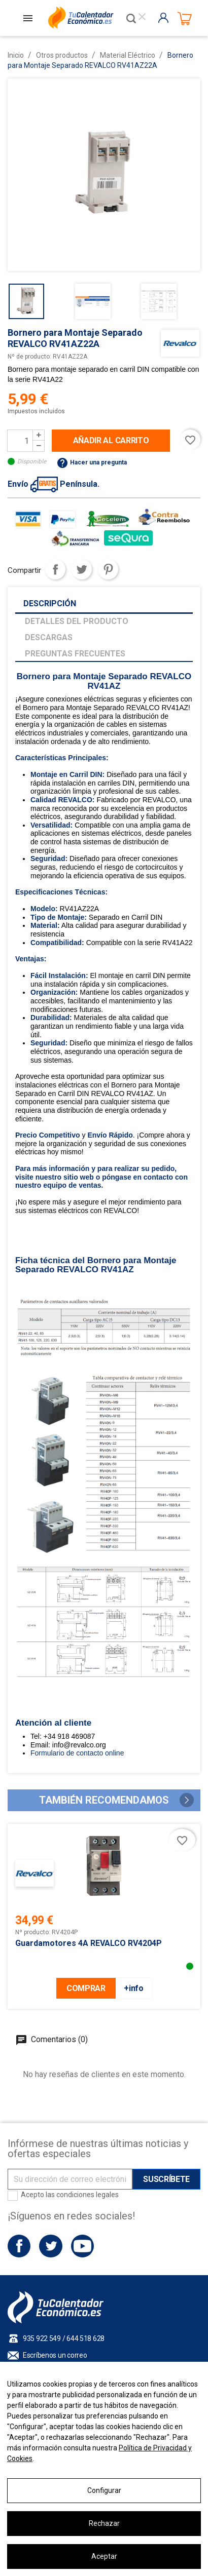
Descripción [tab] (49, 603)
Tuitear (82, 569)
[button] (187, 1800)
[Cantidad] (20, 441)
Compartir (55, 569)
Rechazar (104, 2523)
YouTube (82, 2246)
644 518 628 (85, 2338)
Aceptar (104, 2556)
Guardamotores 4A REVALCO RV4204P (88, 1943)
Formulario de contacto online (77, 1753)
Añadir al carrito (111, 440)
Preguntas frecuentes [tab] (75, 653)
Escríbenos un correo (55, 2355)
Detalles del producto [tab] (76, 621)
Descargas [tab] (49, 637)
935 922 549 (42, 2338)
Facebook (19, 2246)
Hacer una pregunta (91, 462)
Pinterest (108, 569)
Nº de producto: (29, 356)
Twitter (50, 2246)
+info (133, 1988)
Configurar (104, 2490)
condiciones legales (87, 2195)
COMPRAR (86, 1988)
